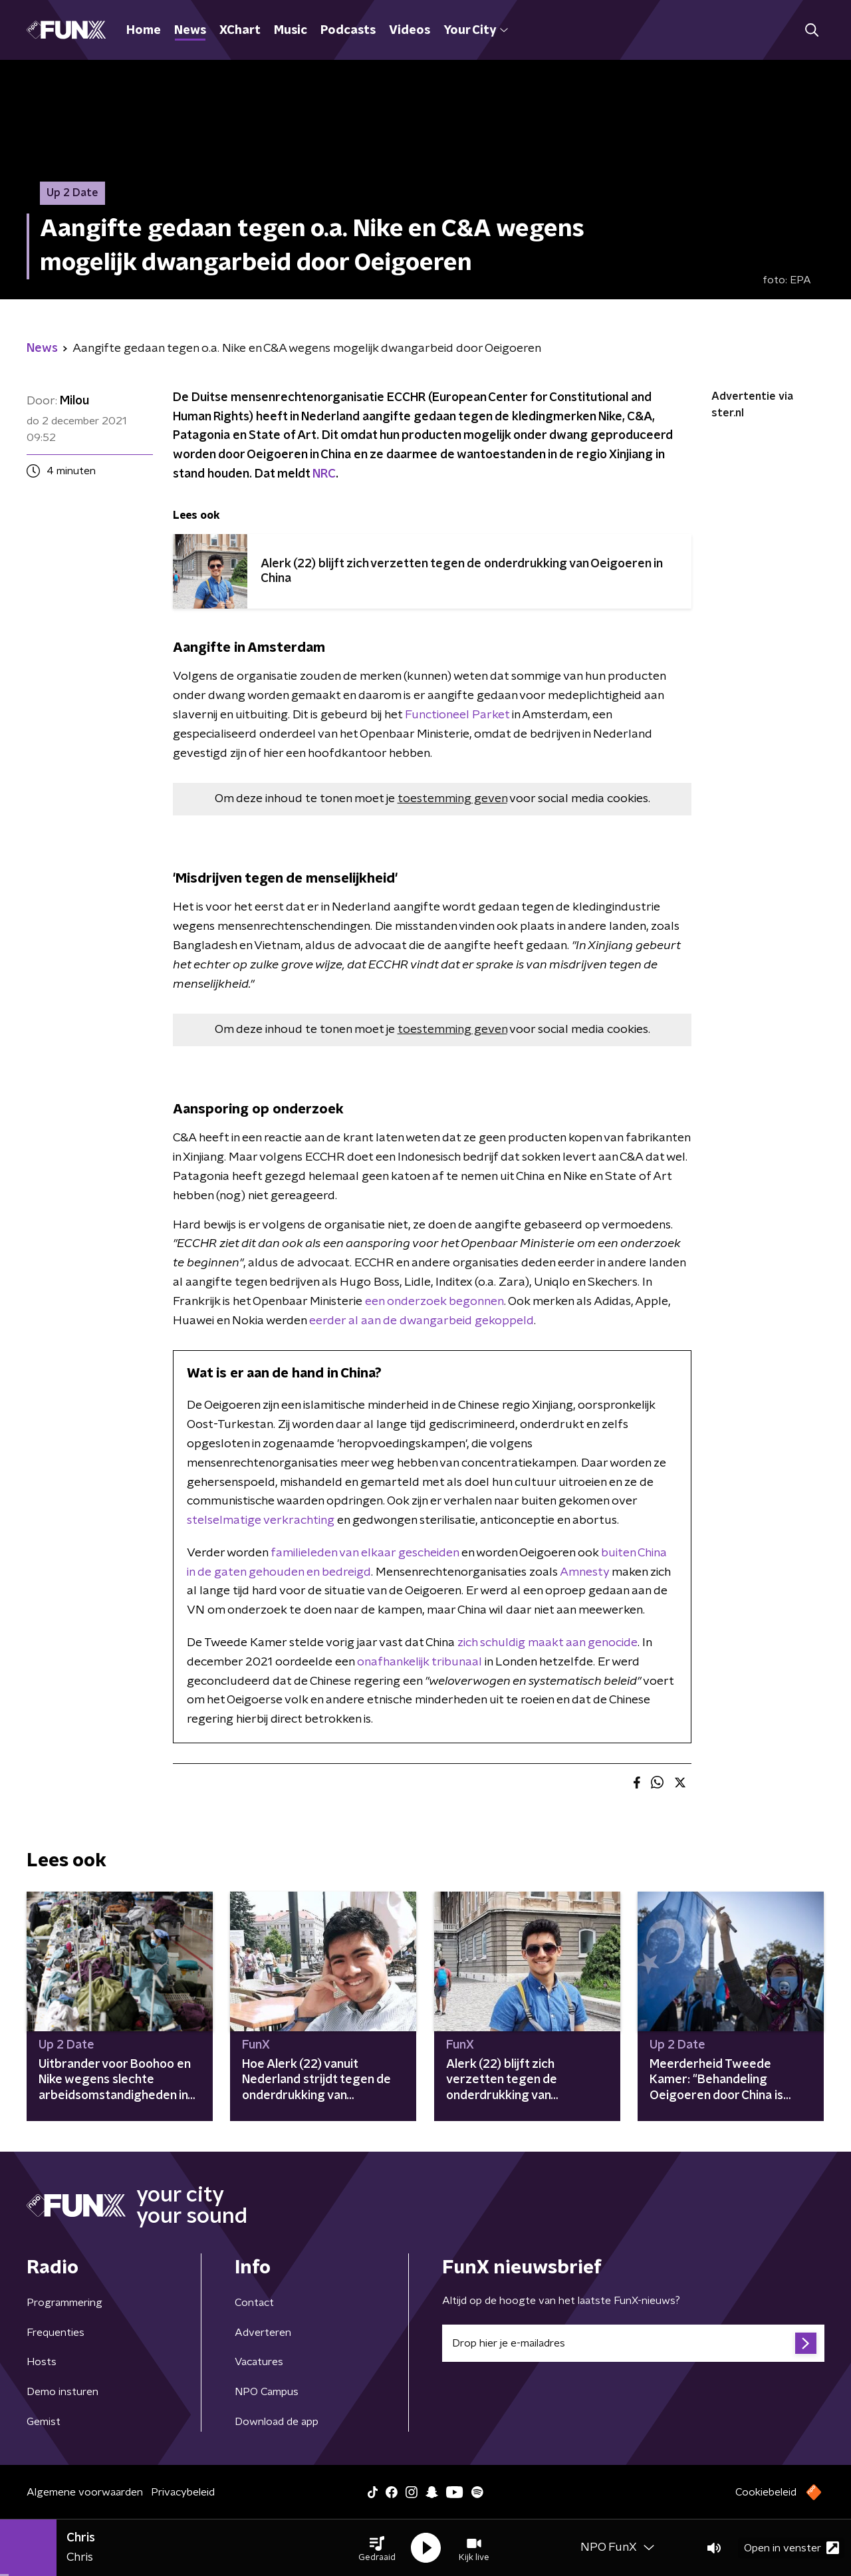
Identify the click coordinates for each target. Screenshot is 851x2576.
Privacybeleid (183, 2492)
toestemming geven (452, 799)
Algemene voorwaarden (85, 2492)
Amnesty (586, 1572)
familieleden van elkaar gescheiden (365, 1553)
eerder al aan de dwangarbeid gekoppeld (421, 1321)
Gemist (44, 2421)
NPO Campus (267, 2391)
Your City (475, 31)
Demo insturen (62, 2391)
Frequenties (55, 2332)
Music (290, 31)
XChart (240, 31)
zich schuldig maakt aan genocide (547, 1643)
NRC (324, 474)
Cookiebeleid (765, 2492)
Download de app (276, 2421)
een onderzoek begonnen (434, 1302)
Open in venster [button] (791, 2547)
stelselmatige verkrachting (260, 1520)
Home (143, 31)
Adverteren (263, 2332)
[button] (377, 2548)
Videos (409, 31)
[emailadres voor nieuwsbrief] (633, 2343)
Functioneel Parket (457, 715)
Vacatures (259, 2362)
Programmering (64, 2302)
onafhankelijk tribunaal (419, 1662)
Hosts (42, 2362)
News (190, 31)
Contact (254, 2302)
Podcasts (348, 31)
